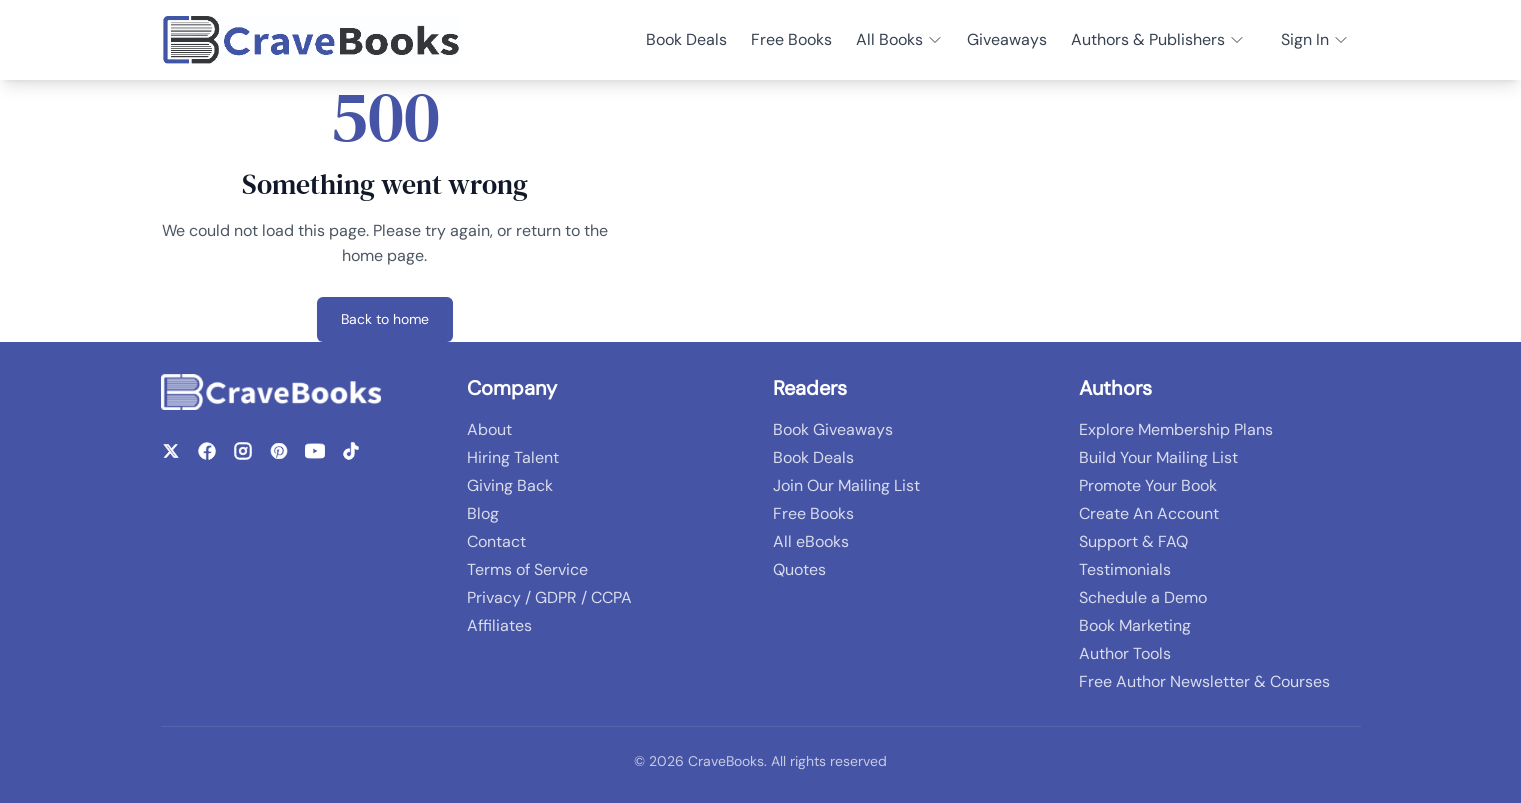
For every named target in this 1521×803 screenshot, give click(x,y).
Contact (496, 541)
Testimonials (1125, 569)
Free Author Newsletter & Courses (1204, 681)
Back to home (385, 319)
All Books (899, 39)
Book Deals (686, 39)
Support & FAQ (1133, 541)
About (489, 429)
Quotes (799, 569)
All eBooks (811, 541)
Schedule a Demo (1143, 597)
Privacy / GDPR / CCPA (549, 597)
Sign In (1315, 39)
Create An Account (1149, 513)
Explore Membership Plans (1176, 429)
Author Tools (1125, 653)
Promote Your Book (1148, 485)
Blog (483, 513)
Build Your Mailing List (1158, 457)
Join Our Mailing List (846, 485)
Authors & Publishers (1158, 39)
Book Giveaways (833, 429)
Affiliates (499, 625)
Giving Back (510, 485)
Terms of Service (527, 569)
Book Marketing (1135, 625)
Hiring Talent (513, 457)
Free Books (791, 39)
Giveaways (1007, 39)
